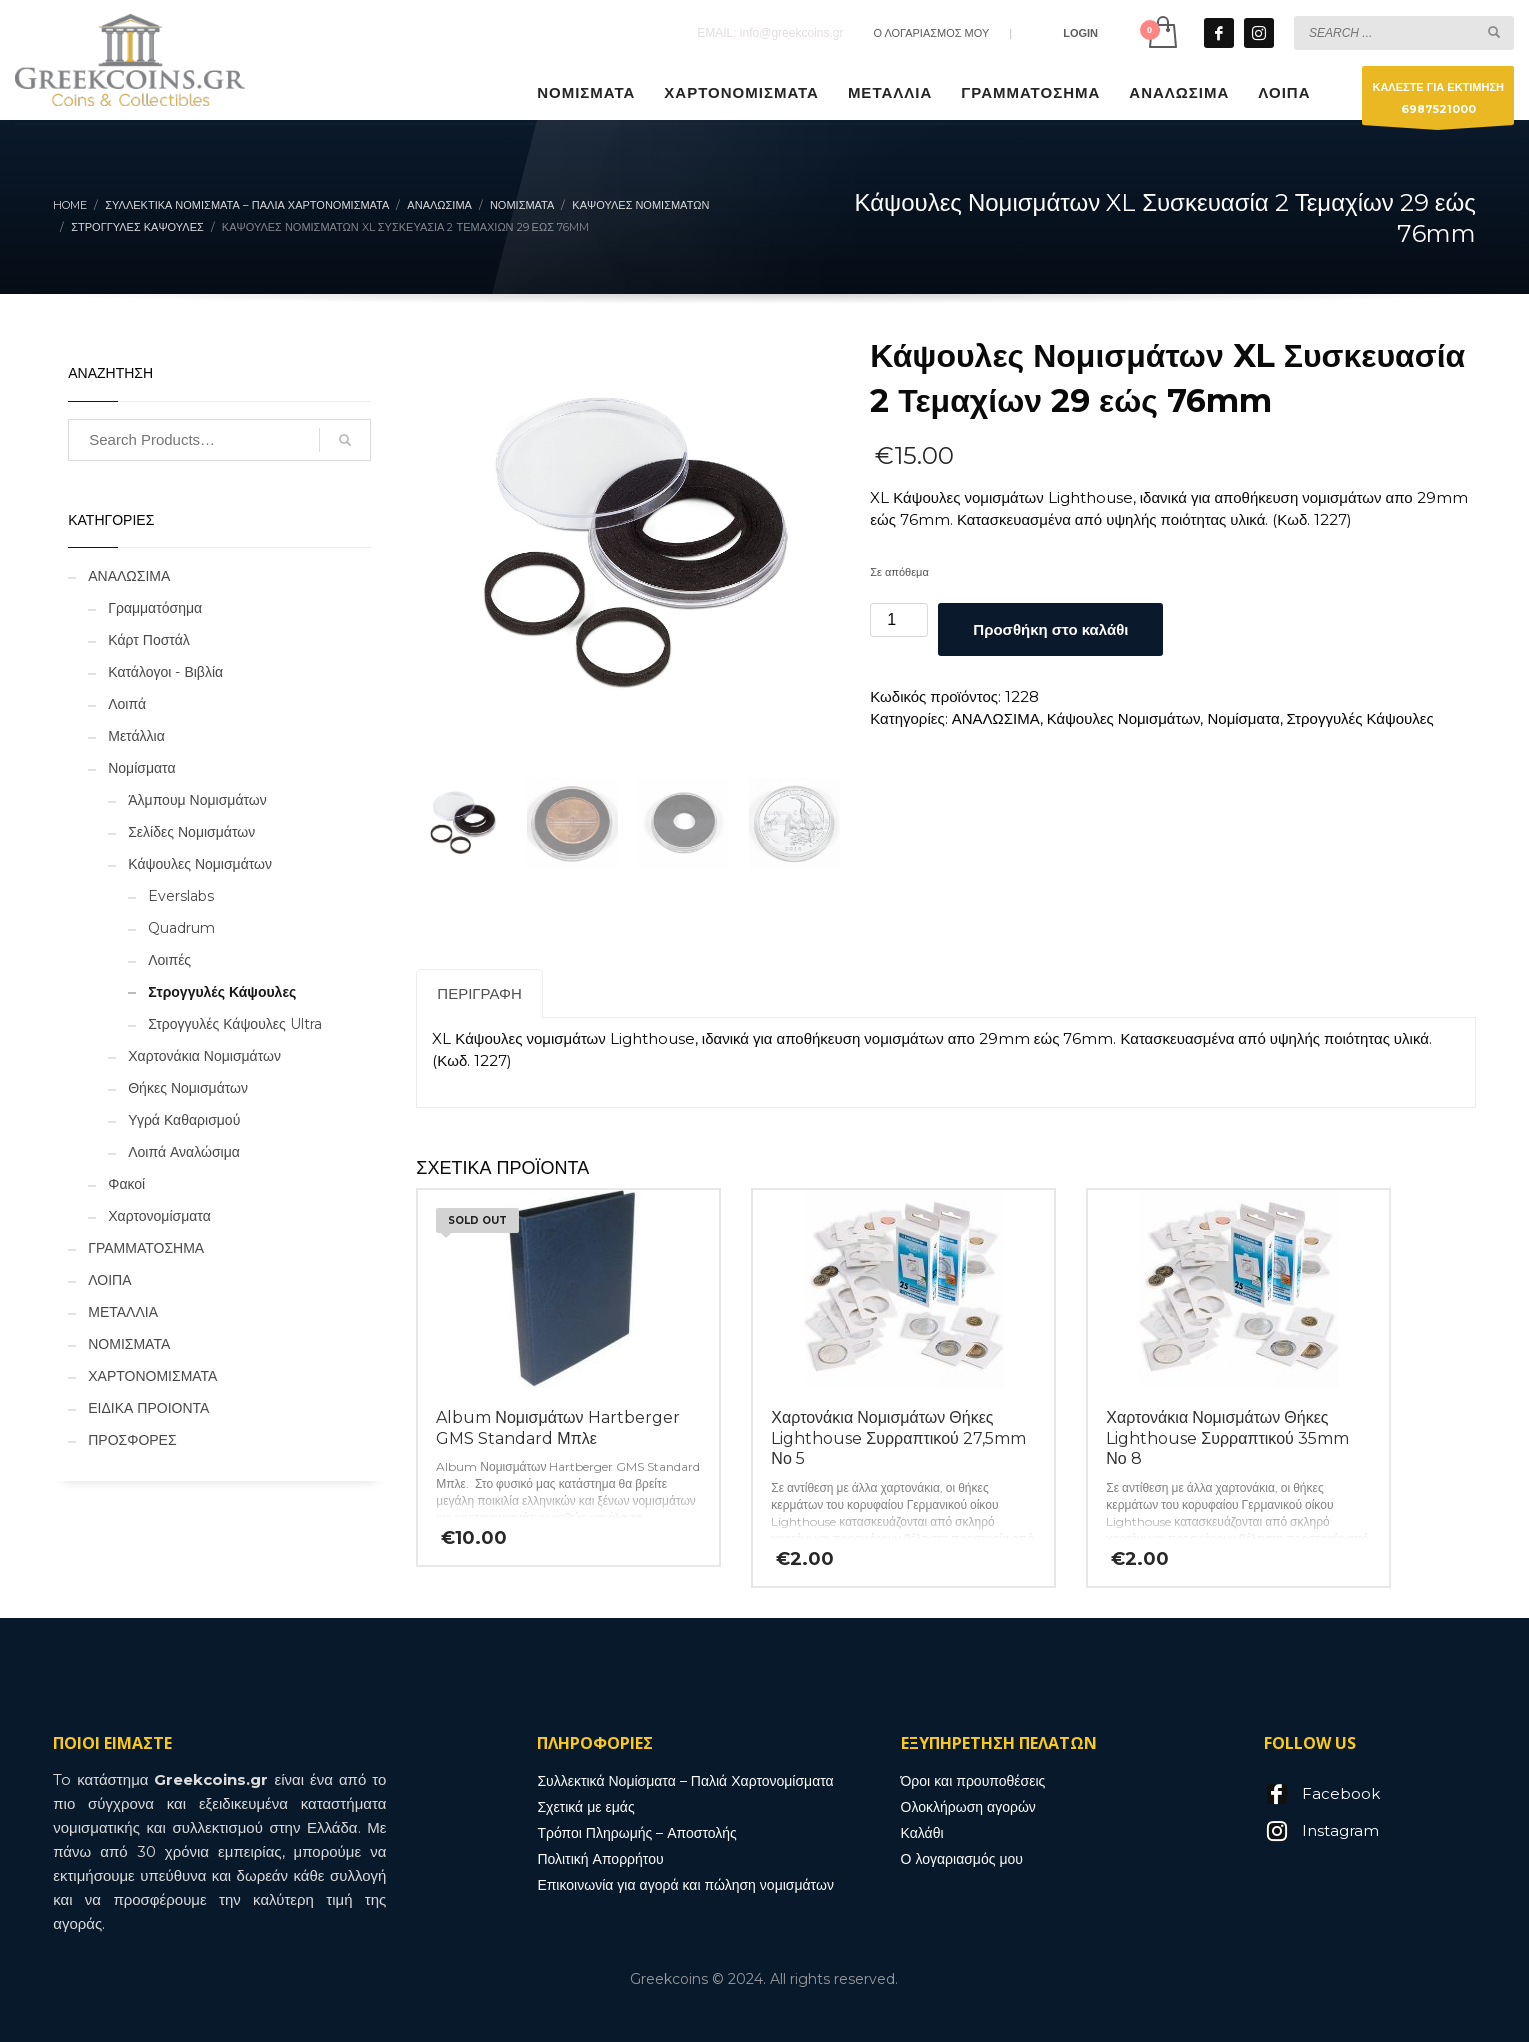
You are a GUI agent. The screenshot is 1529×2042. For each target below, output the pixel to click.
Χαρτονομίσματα (159, 1216)
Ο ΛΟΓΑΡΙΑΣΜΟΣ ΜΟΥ (931, 33)
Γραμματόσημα (155, 608)
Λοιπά (127, 704)
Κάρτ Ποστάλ (149, 640)
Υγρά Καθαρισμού (184, 1120)
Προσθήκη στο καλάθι (1050, 629)
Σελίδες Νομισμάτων (191, 832)
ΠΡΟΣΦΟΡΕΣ (132, 1440)
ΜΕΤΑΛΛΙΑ (123, 1312)
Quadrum (181, 928)
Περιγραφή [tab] (479, 993)
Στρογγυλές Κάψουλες (1360, 718)
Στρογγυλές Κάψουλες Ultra (235, 1024)
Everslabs (181, 896)
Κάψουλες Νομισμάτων (1124, 718)
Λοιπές (169, 960)
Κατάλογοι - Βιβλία (165, 672)
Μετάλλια (136, 736)
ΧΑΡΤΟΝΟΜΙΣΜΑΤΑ (152, 1376)
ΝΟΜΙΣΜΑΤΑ (129, 1344)
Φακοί (126, 1184)
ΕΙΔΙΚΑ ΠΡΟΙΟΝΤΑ (148, 1408)
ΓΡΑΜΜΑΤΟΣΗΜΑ (146, 1248)
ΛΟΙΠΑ (109, 1280)
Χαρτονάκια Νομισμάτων (204, 1056)
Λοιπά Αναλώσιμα (184, 1152)
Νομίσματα (1243, 718)
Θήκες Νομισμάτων (188, 1088)
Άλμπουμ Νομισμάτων (197, 800)
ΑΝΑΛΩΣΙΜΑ (996, 718)
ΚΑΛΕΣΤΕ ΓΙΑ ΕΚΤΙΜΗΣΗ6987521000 (1438, 102)
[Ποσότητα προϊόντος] (899, 620)
